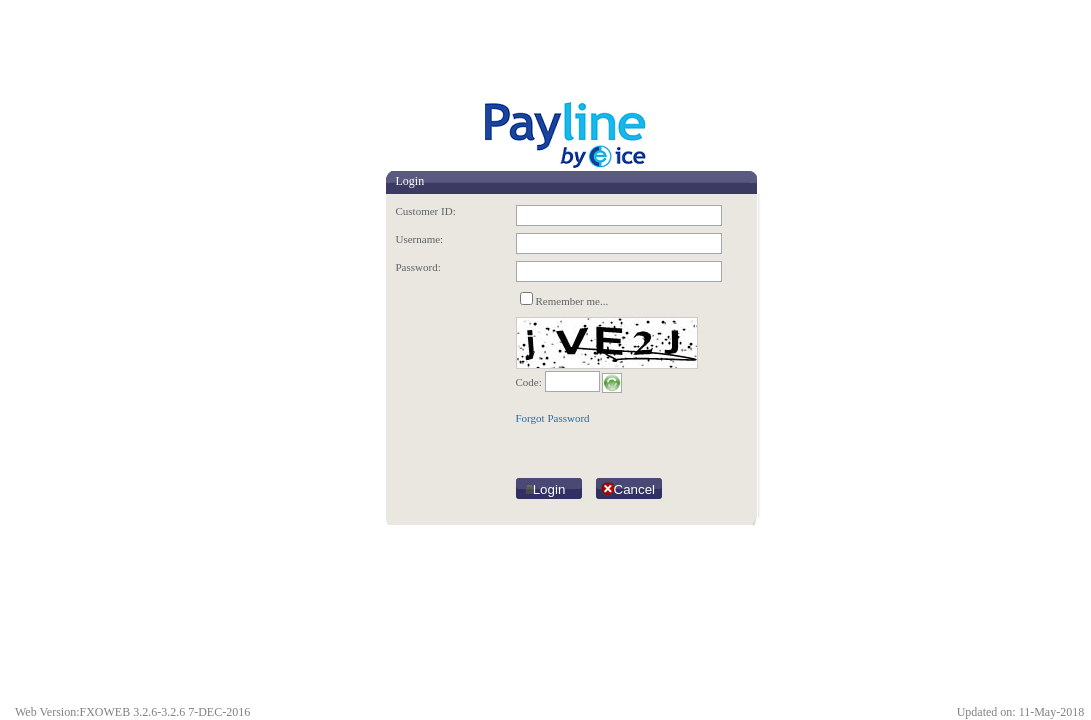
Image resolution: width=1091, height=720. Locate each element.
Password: (418, 267)
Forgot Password (553, 418)
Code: (529, 382)
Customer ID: (426, 211)
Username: (420, 239)
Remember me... (572, 301)
